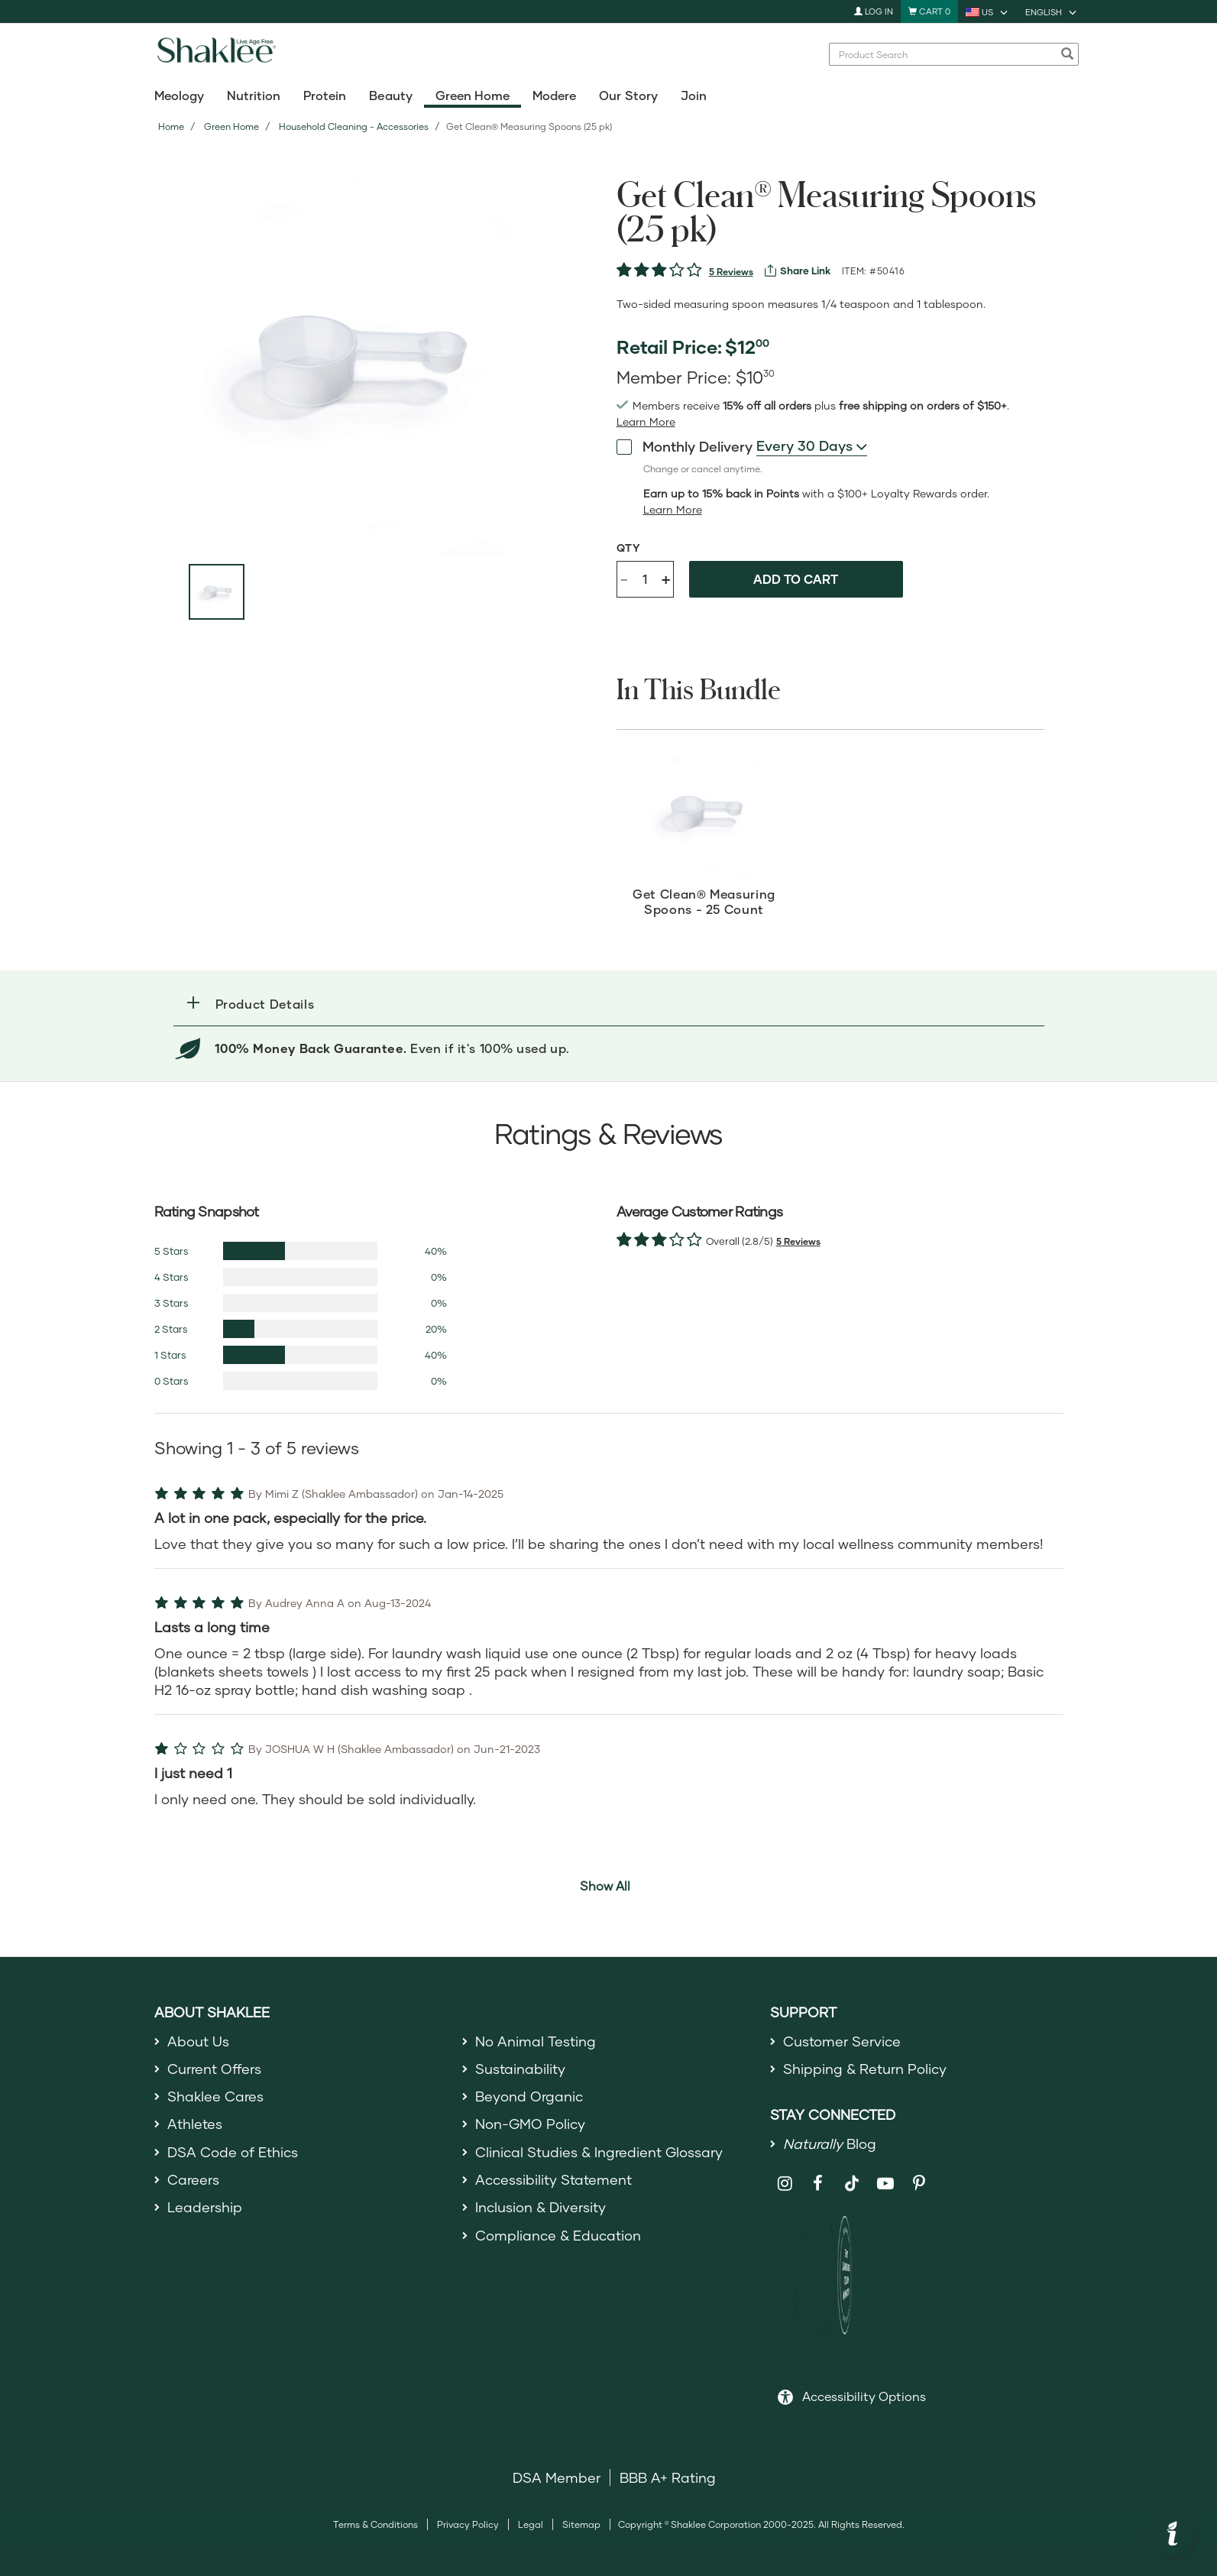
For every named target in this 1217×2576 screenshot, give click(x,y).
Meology (179, 95)
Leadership (204, 2207)
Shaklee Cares (215, 2096)
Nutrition (253, 95)
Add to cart (795, 579)
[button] (608, 1004)
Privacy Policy (468, 2524)
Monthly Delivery (685, 445)
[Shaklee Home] (216, 54)
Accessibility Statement (553, 2179)
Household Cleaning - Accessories (354, 126)
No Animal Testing (535, 2041)
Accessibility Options (864, 2396)
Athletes (194, 2123)
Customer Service (842, 2041)
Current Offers (214, 2068)
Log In (873, 11)
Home (171, 126)
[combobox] (811, 446)
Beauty (390, 95)
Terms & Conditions (375, 2524)
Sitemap (581, 2524)
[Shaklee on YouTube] (886, 2184)
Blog (829, 2143)
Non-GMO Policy (530, 2123)
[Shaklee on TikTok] (852, 2175)
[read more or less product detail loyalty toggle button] (672, 510)
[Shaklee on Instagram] (785, 2184)
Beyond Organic (529, 2096)
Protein (324, 95)
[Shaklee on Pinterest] (919, 2184)
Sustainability (520, 2068)
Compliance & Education (558, 2235)
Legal (530, 2524)
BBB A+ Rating (668, 2477)
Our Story (628, 95)
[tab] (608, 1004)
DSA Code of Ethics (232, 2151)
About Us (198, 2041)
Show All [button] (605, 1885)
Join (694, 95)
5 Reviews (731, 271)
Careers (193, 2179)
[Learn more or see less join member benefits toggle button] (646, 422)
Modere (554, 95)
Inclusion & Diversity (540, 2207)
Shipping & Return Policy (865, 2068)
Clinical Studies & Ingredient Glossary (599, 2151)
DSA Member (556, 2477)
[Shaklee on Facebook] (818, 2184)
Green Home (472, 95)
